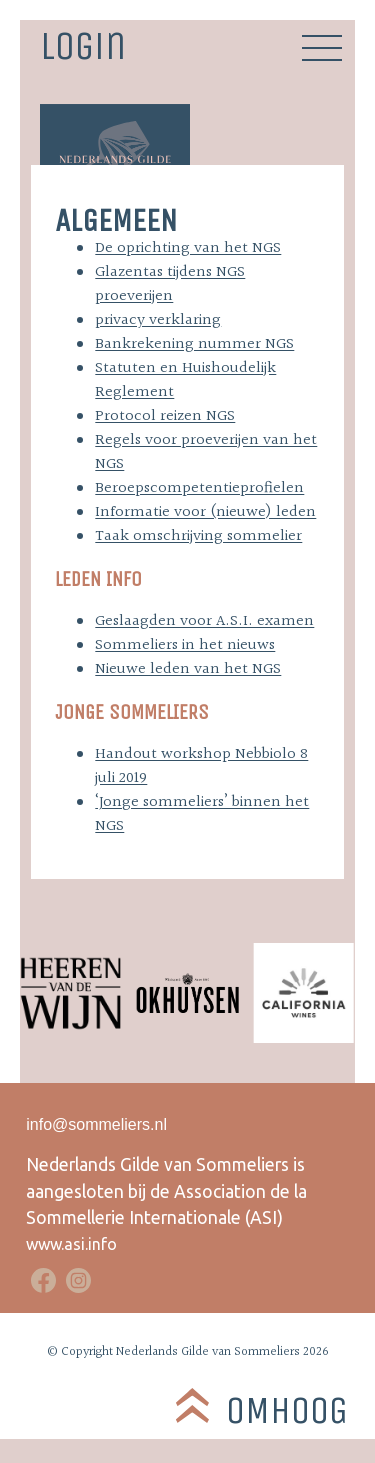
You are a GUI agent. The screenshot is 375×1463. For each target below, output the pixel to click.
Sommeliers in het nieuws (185, 645)
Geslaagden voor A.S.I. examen (204, 621)
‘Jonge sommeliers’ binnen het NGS (202, 814)
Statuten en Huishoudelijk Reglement (185, 380)
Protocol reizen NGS (165, 416)
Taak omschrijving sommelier (198, 536)
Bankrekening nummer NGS (194, 344)
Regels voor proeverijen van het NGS (206, 452)
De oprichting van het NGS (188, 248)
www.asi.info (71, 1244)
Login (83, 44)
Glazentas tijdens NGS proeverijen (170, 284)
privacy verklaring (158, 320)
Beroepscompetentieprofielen (199, 488)
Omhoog (287, 1410)
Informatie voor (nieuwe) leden (205, 512)
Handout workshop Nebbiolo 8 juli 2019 (201, 766)
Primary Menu (322, 48)
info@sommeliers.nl (96, 1124)
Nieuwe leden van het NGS (188, 669)
